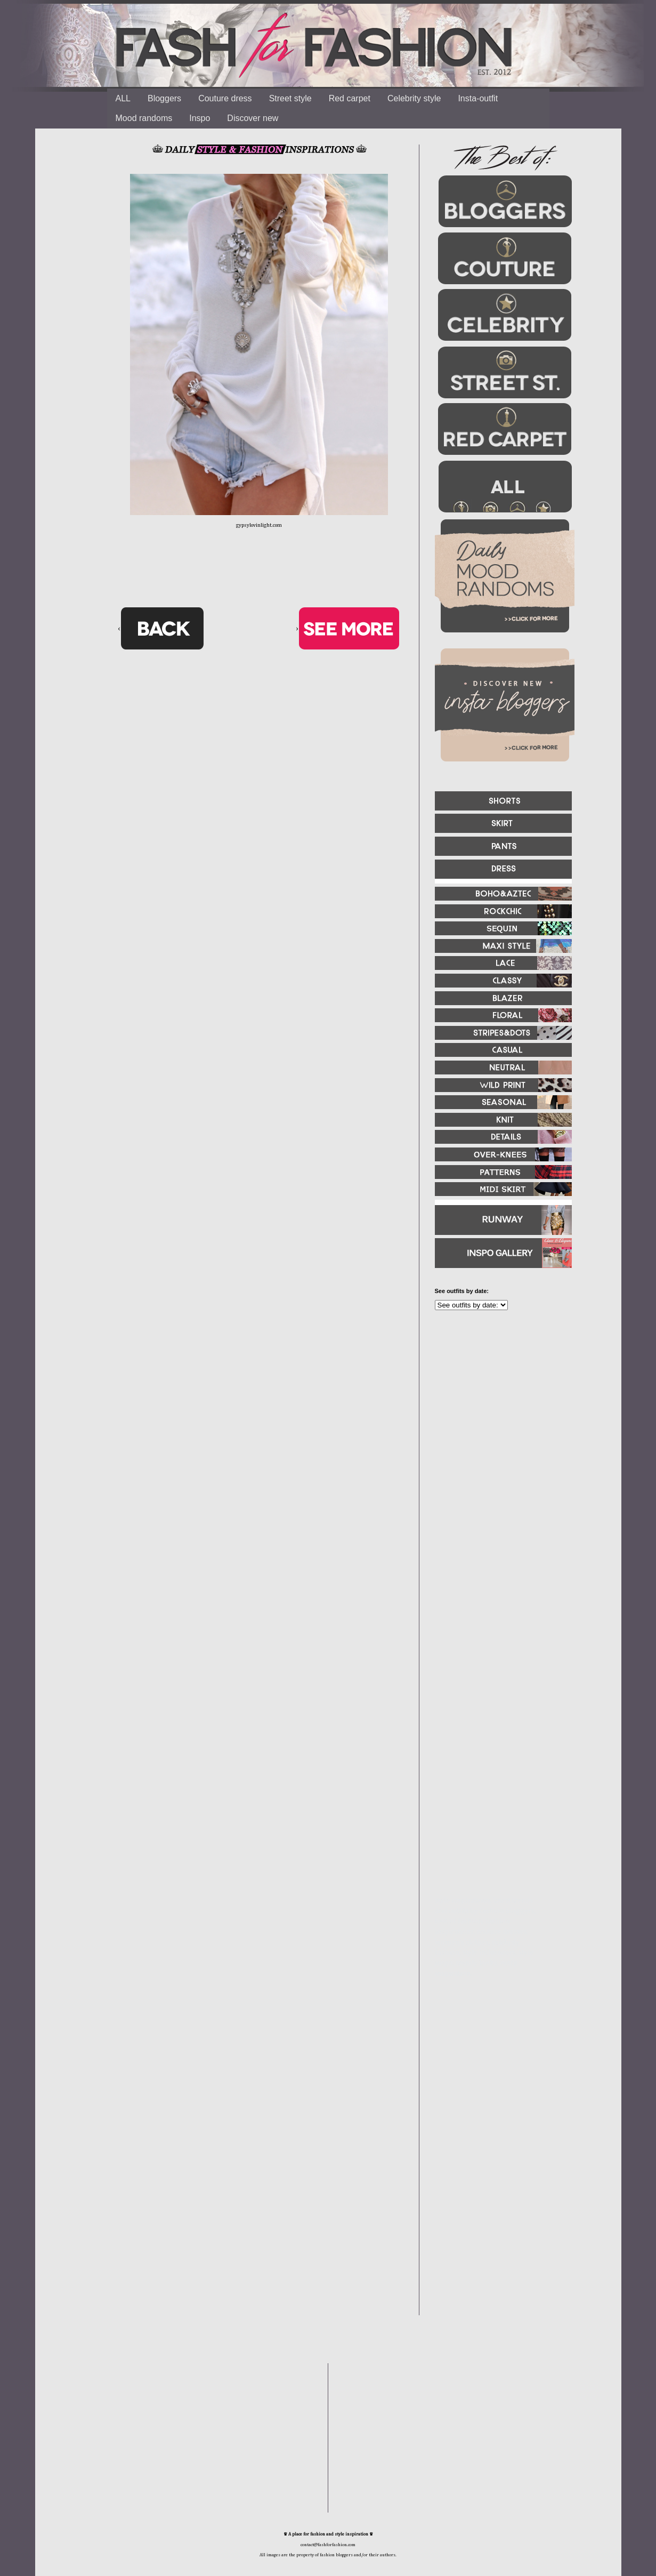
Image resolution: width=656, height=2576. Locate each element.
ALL (123, 98)
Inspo (199, 118)
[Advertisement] (499, 1433)
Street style (290, 98)
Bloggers (164, 98)
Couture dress (225, 98)
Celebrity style (414, 98)
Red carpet (349, 98)
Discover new (252, 118)
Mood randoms (144, 118)
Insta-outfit (478, 98)
